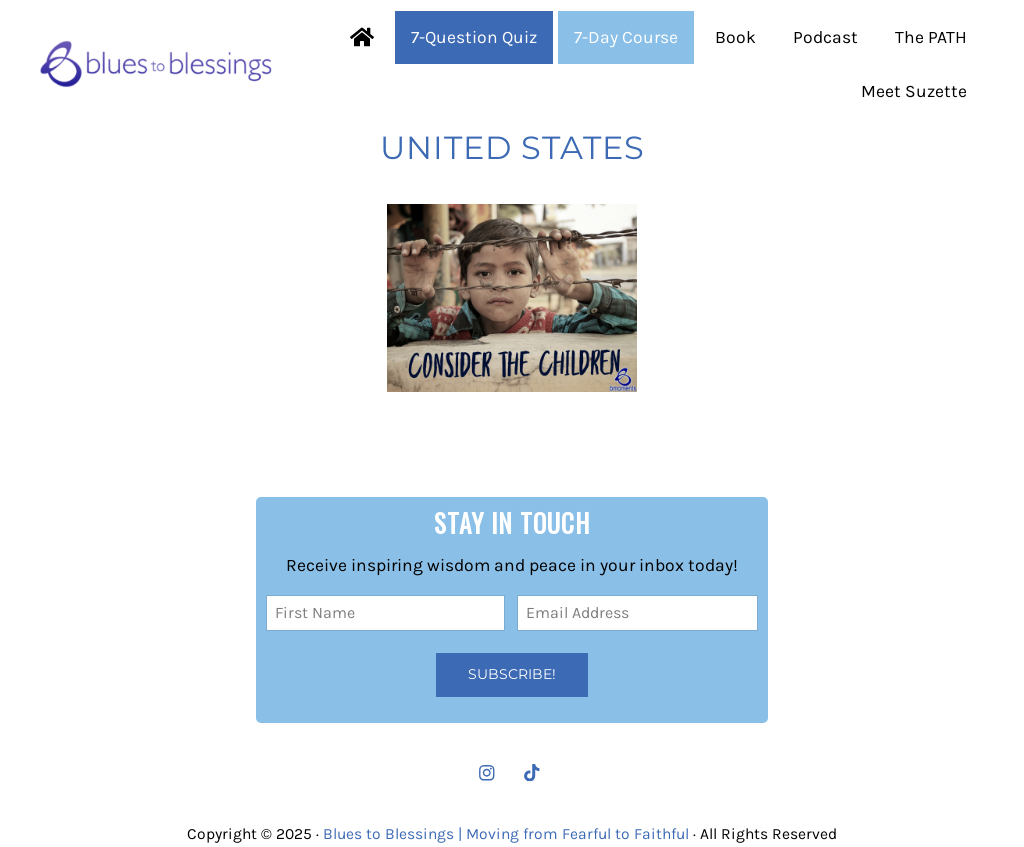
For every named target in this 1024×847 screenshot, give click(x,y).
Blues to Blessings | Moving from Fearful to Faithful (506, 834)
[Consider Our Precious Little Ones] (512, 298)
